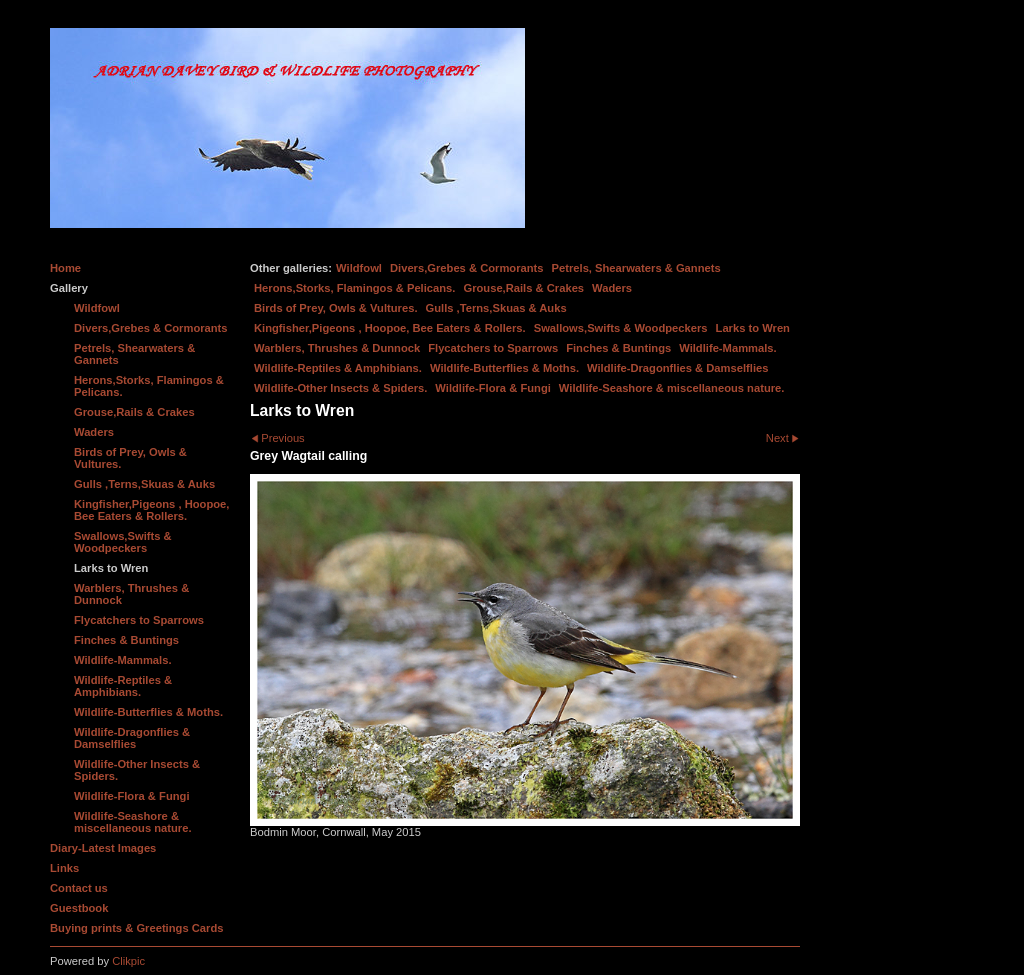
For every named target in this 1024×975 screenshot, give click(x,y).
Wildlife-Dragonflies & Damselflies (677, 368)
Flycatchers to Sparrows (493, 348)
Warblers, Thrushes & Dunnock (337, 348)
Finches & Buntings (618, 348)
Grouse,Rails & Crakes (523, 288)
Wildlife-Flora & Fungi (493, 388)
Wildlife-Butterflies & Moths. (504, 368)
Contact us (79, 888)
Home (65, 268)
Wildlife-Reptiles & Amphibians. (338, 368)
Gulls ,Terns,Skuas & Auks (496, 308)
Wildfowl (359, 268)
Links (64, 868)
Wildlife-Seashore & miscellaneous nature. (672, 388)
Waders (612, 288)
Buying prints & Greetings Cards (136, 928)
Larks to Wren (753, 328)
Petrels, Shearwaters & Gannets (636, 268)
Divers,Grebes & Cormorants (467, 268)
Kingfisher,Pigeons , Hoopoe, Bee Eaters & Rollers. (390, 328)
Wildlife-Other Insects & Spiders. (340, 388)
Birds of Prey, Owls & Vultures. (336, 308)
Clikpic (128, 961)
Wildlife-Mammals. (728, 348)
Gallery (69, 288)
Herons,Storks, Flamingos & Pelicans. (354, 288)
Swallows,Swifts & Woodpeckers (621, 328)
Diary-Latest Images (103, 848)
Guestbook (79, 908)
